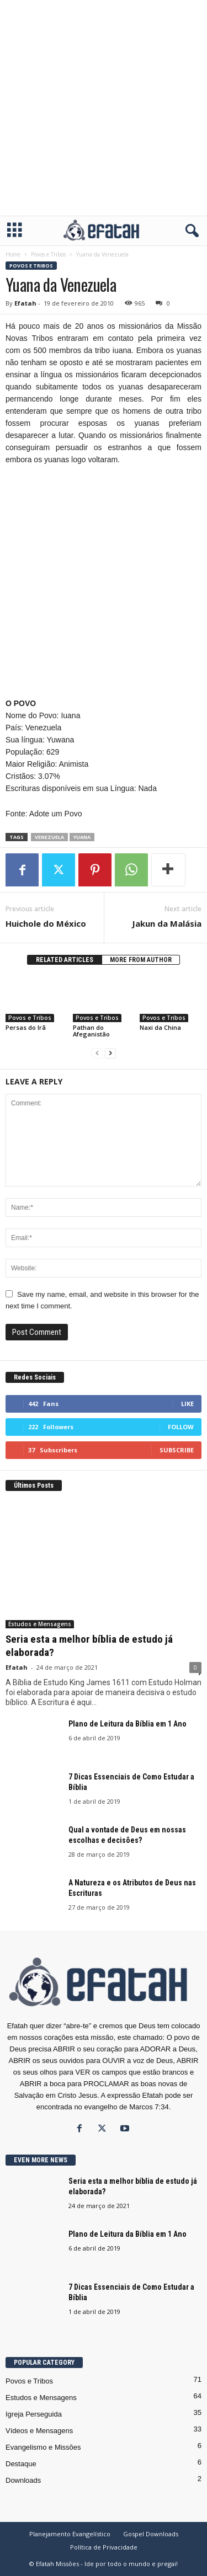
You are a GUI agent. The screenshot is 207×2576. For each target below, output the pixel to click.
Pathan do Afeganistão (91, 1030)
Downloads (23, 2480)
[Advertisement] (103, 107)
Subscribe (177, 1450)
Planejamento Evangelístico (69, 2534)
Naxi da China (160, 1027)
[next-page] (110, 1053)
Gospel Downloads (150, 2534)
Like (187, 1403)
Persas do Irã (26, 1027)
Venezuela (49, 837)
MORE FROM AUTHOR (141, 960)
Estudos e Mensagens (39, 1624)
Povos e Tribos (48, 254)
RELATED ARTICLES (64, 960)
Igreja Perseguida (34, 2414)
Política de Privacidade (103, 2547)
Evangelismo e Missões (43, 2447)
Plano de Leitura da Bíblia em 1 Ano (127, 1723)
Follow (181, 1427)
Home (13, 254)
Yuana (82, 837)
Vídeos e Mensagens (39, 2431)
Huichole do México (46, 923)
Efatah (25, 303)
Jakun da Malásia (166, 923)
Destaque (21, 2464)
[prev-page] (97, 1053)
